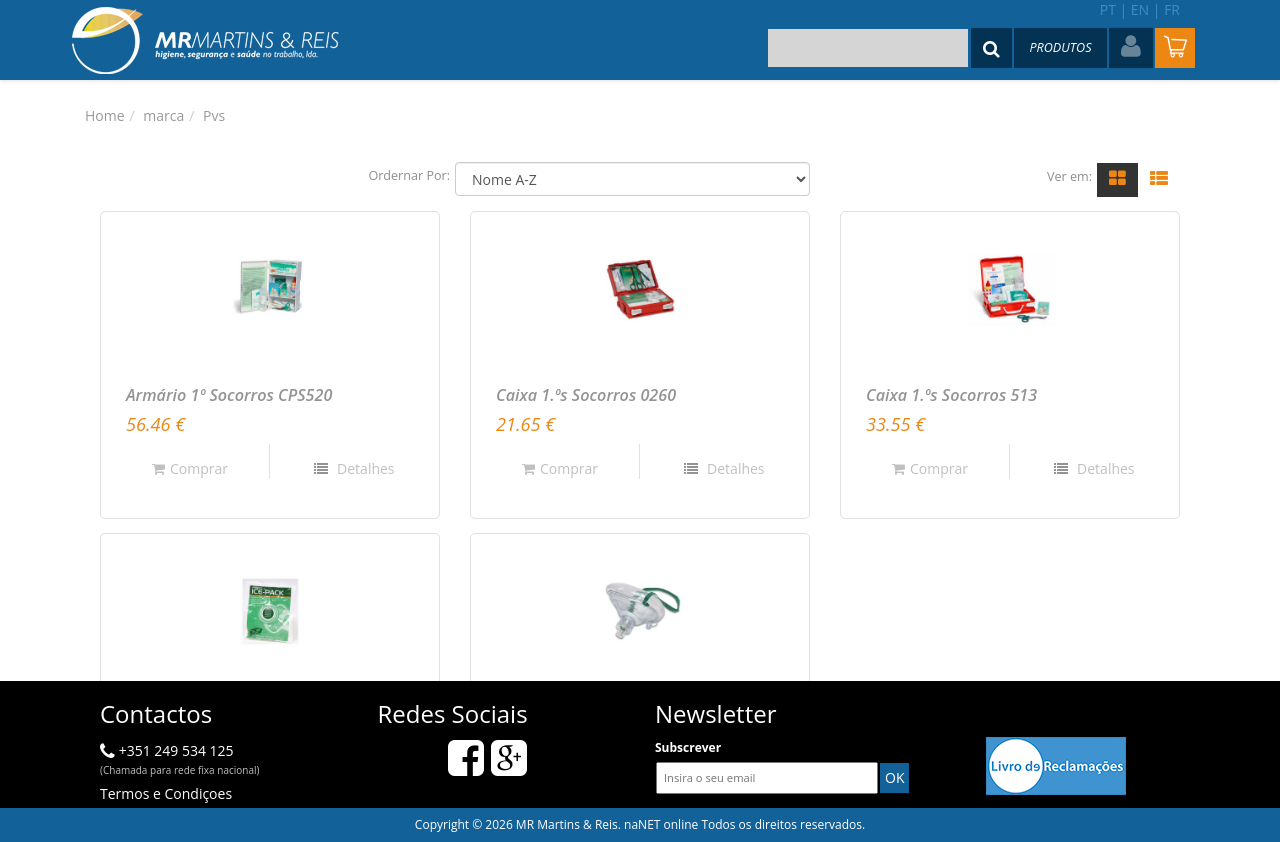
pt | (1113, 9)
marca (163, 115)
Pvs (214, 115)
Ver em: (1069, 176)
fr (1172, 9)
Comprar (190, 468)
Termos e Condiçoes (166, 793)
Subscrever (688, 747)
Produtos (1060, 47)
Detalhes (363, 468)
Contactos (156, 713)
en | (1146, 9)
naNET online (661, 824)
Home (105, 115)
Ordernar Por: (409, 175)
